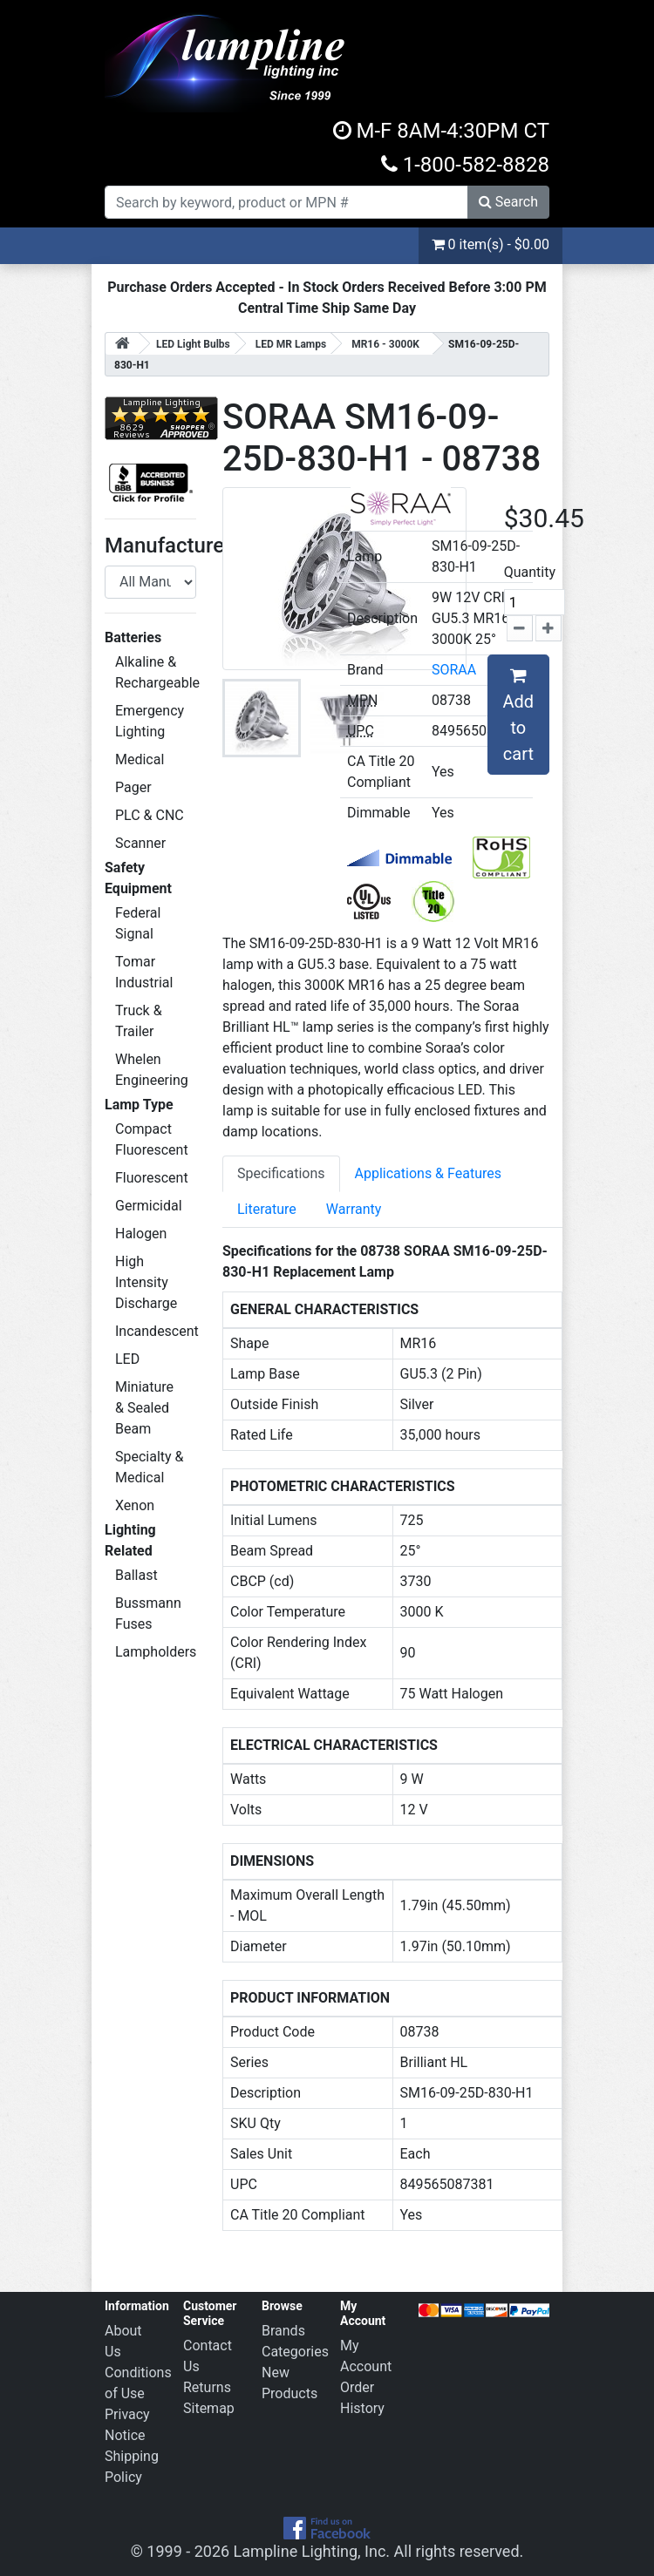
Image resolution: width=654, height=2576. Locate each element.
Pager (133, 787)
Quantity (529, 572)
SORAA (454, 669)
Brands (283, 2330)
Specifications (281, 1173)
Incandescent (155, 1331)
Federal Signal (137, 923)
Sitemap (209, 2408)
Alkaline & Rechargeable (155, 672)
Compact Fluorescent (151, 1139)
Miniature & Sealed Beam (144, 1408)
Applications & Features (428, 1173)
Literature (266, 1209)
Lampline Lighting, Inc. (312, 2551)
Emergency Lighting (149, 721)
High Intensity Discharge (146, 1282)
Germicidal (148, 1205)
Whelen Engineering (151, 1069)
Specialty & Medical (149, 1467)
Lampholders (155, 1652)
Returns (207, 2387)
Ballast (136, 1575)
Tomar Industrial (144, 972)
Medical (139, 759)
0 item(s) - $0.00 (490, 244)
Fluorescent (151, 1177)
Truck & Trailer (138, 1021)
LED (127, 1359)
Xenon (134, 1505)
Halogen (141, 1233)
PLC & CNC (149, 815)
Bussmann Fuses (148, 1613)
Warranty (354, 1209)
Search (508, 201)
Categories (295, 2351)
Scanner (140, 843)
